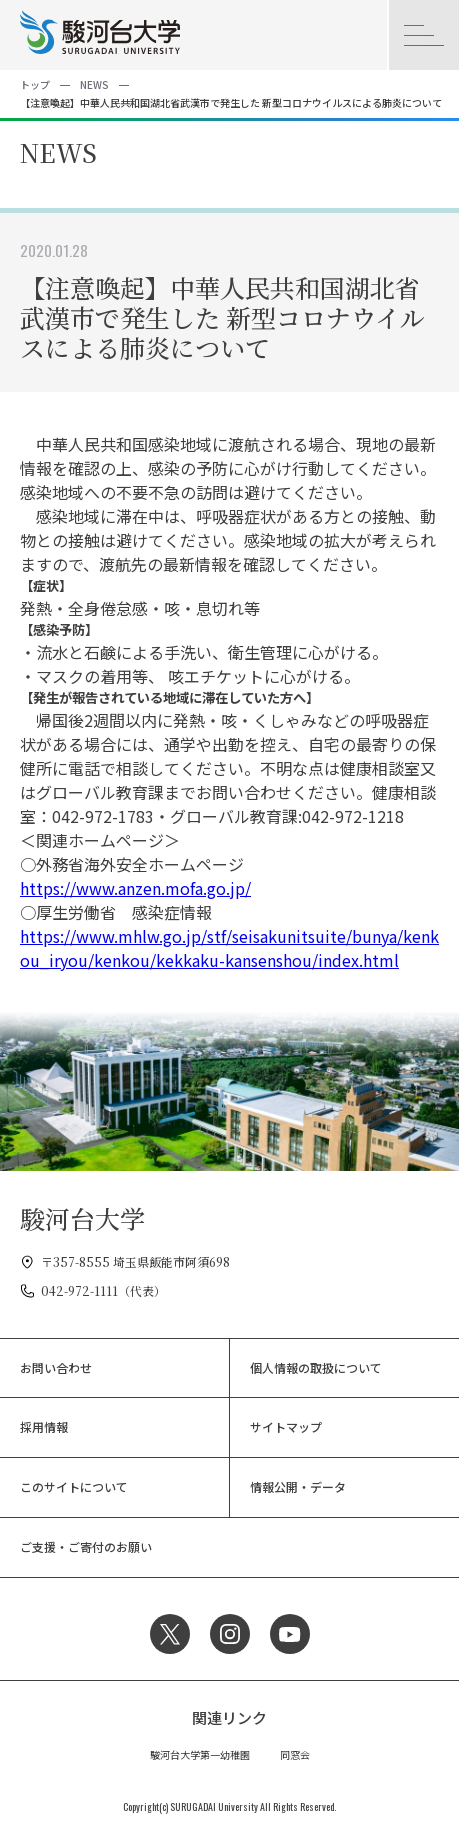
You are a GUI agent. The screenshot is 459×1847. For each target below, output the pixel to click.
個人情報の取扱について (316, 1367)
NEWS (94, 84)
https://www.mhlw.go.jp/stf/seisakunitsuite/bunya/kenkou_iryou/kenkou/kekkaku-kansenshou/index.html (229, 948)
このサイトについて (74, 1486)
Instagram (230, 1634)
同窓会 (295, 1754)
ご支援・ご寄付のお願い (86, 1546)
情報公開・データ (298, 1486)
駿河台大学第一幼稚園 (200, 1754)
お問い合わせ (56, 1367)
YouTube (290, 1634)
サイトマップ (286, 1426)
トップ (35, 84)
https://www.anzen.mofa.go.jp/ (135, 888)
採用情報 (44, 1426)
